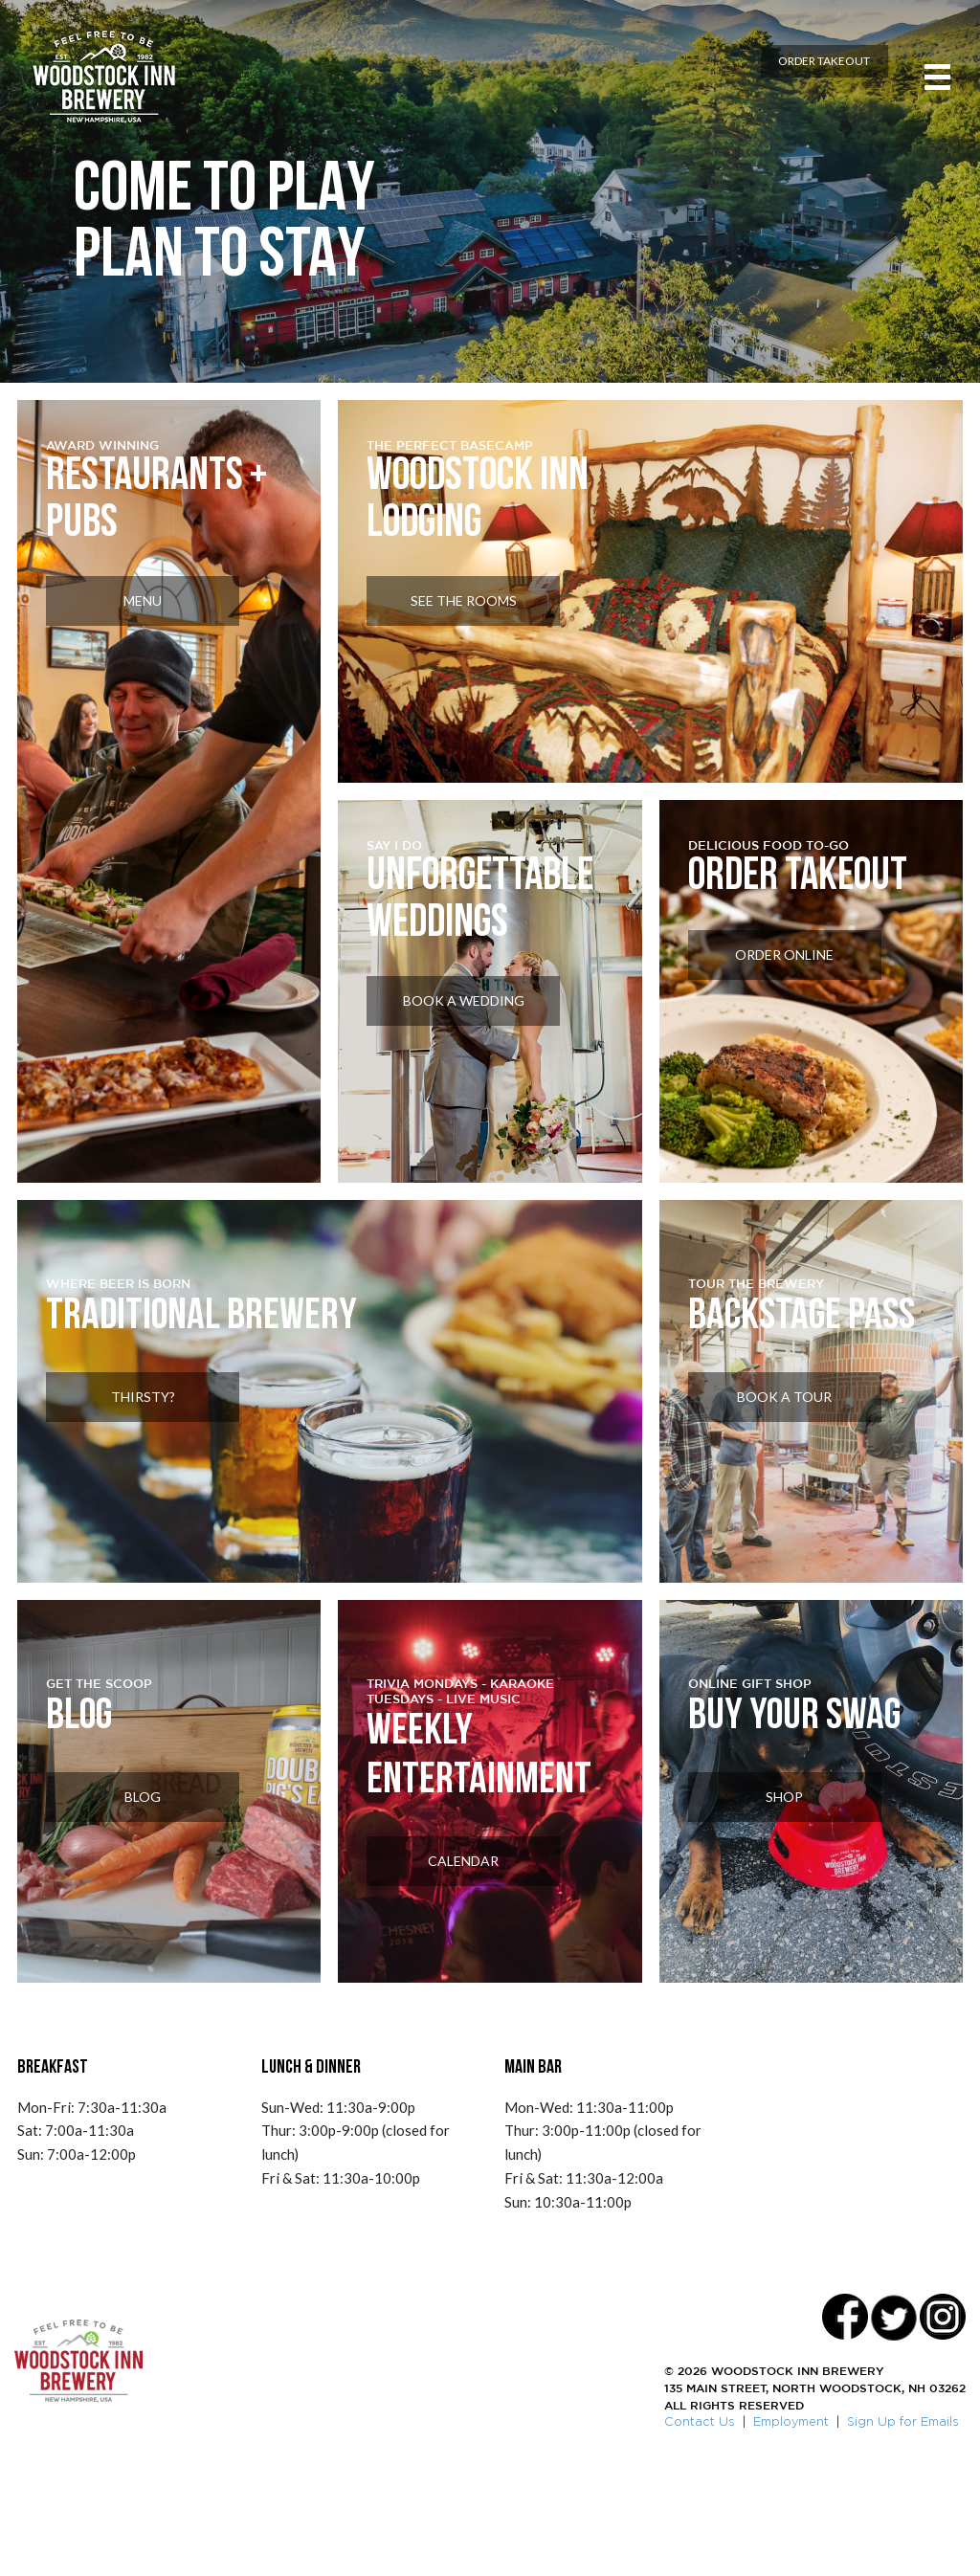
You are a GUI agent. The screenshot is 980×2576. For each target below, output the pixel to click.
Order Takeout (788, 79)
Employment (791, 2528)
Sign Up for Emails (903, 2528)
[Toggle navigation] (924, 86)
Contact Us (699, 2528)
